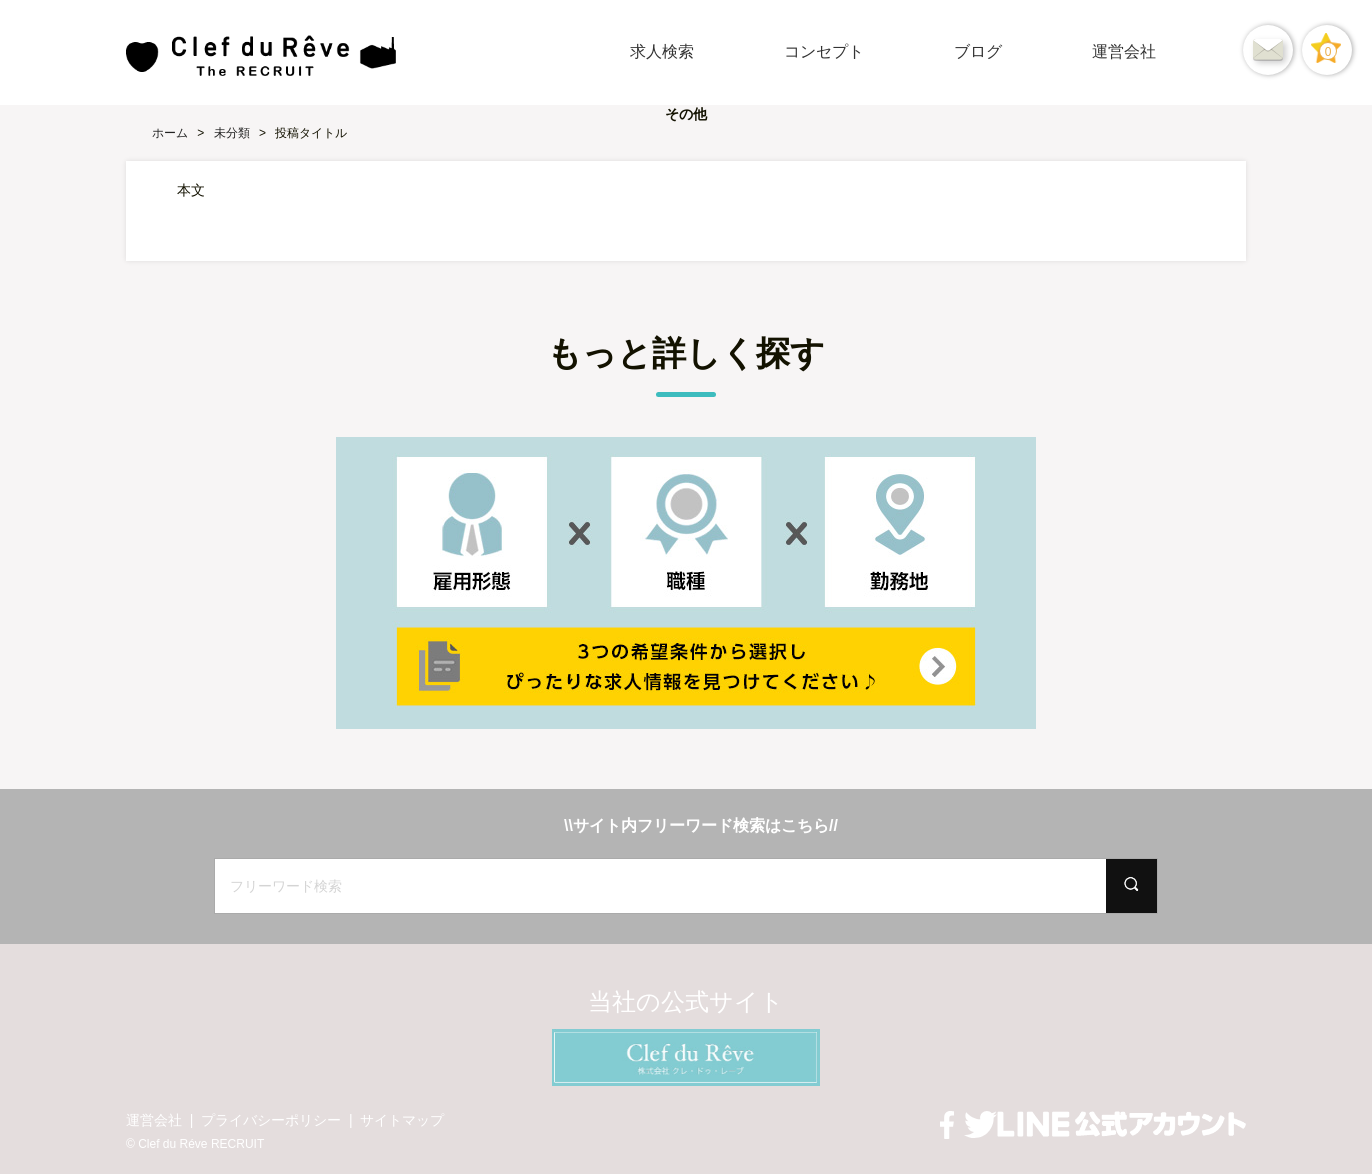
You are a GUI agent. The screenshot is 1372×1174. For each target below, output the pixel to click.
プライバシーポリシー (271, 1120)
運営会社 (1124, 51)
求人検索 (662, 51)
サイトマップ (402, 1120)
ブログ (978, 51)
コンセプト (824, 51)
